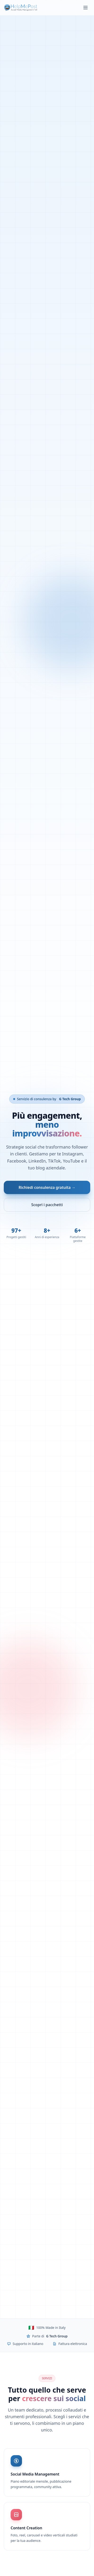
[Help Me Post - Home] (21, 7)
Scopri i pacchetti (47, 1204)
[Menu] (85, 7)
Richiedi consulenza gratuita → (47, 1187)
